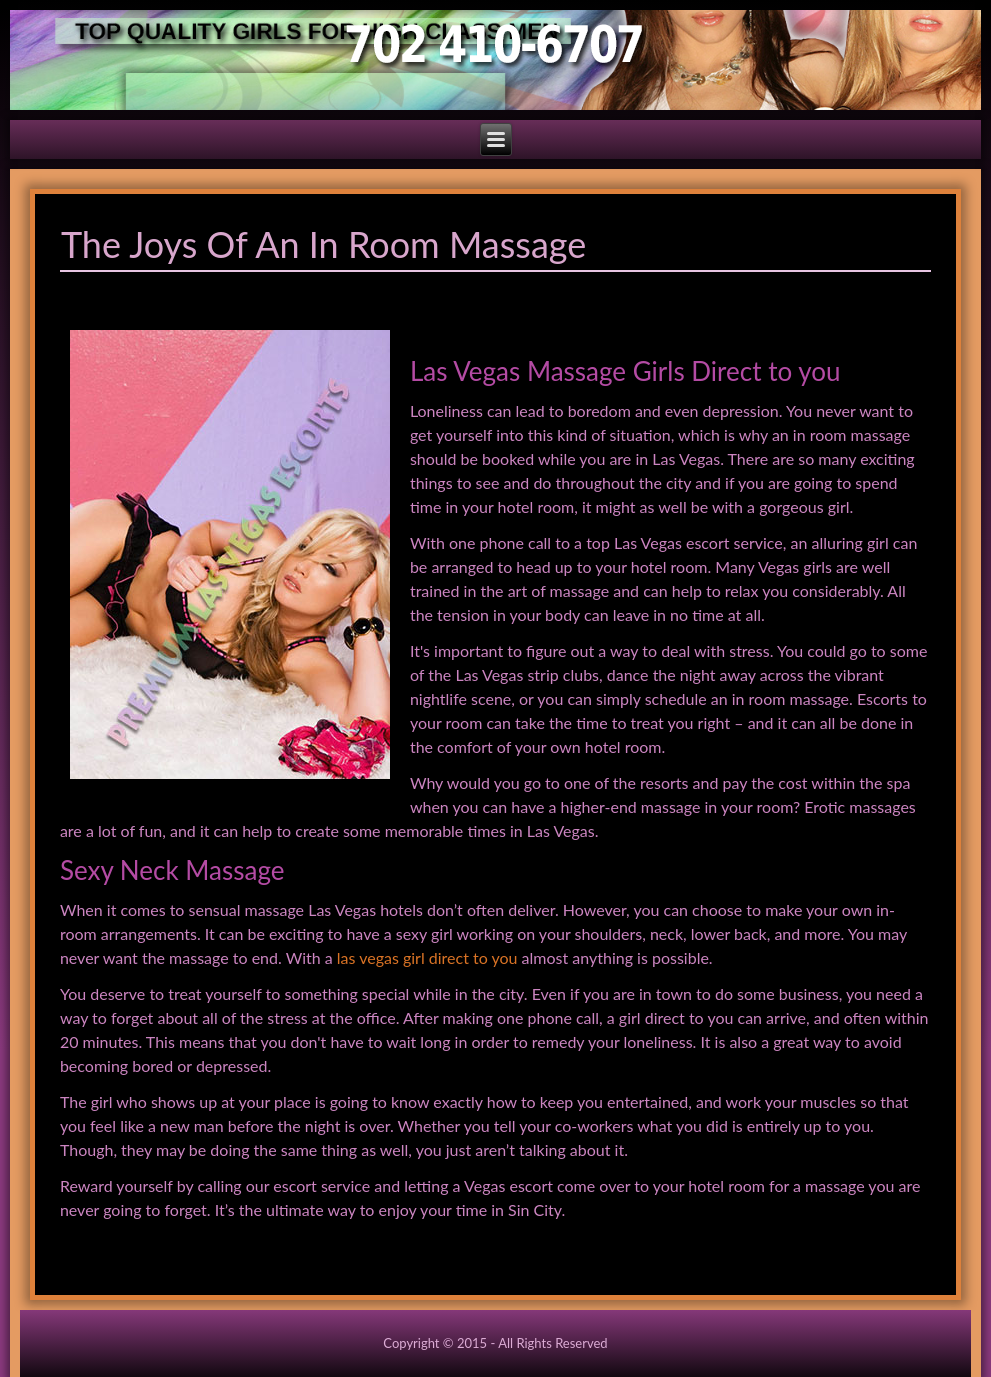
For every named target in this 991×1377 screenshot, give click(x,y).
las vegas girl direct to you (427, 957)
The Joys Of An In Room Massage (323, 244)
